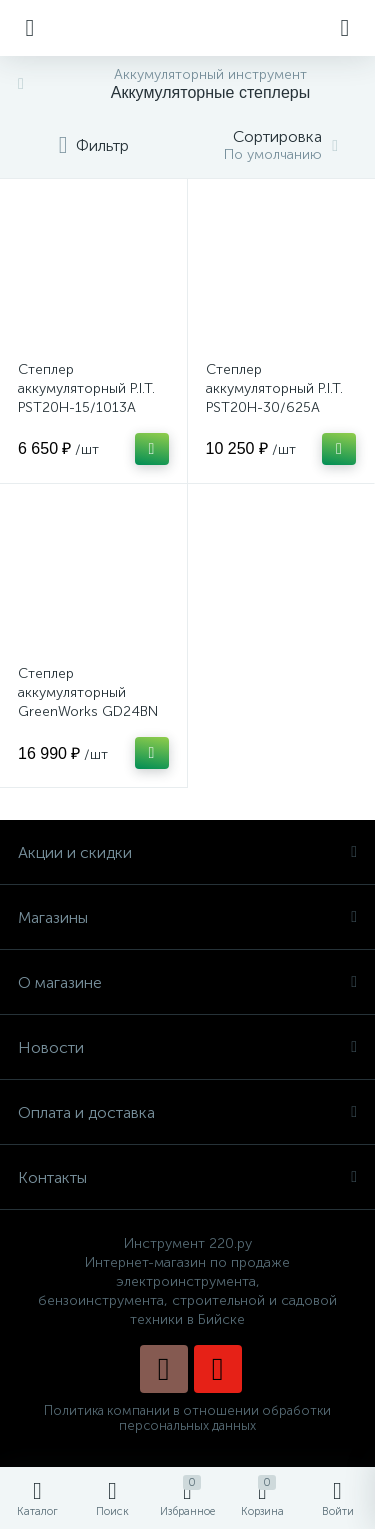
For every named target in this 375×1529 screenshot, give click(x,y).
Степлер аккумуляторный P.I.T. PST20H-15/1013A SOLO (86, 398)
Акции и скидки (187, 852)
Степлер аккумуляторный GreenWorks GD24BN (88, 692)
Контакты (187, 1177)
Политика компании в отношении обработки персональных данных (187, 1418)
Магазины (187, 917)
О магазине (187, 982)
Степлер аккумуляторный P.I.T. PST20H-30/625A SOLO (274, 398)
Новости (187, 1047)
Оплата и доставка (187, 1112)
